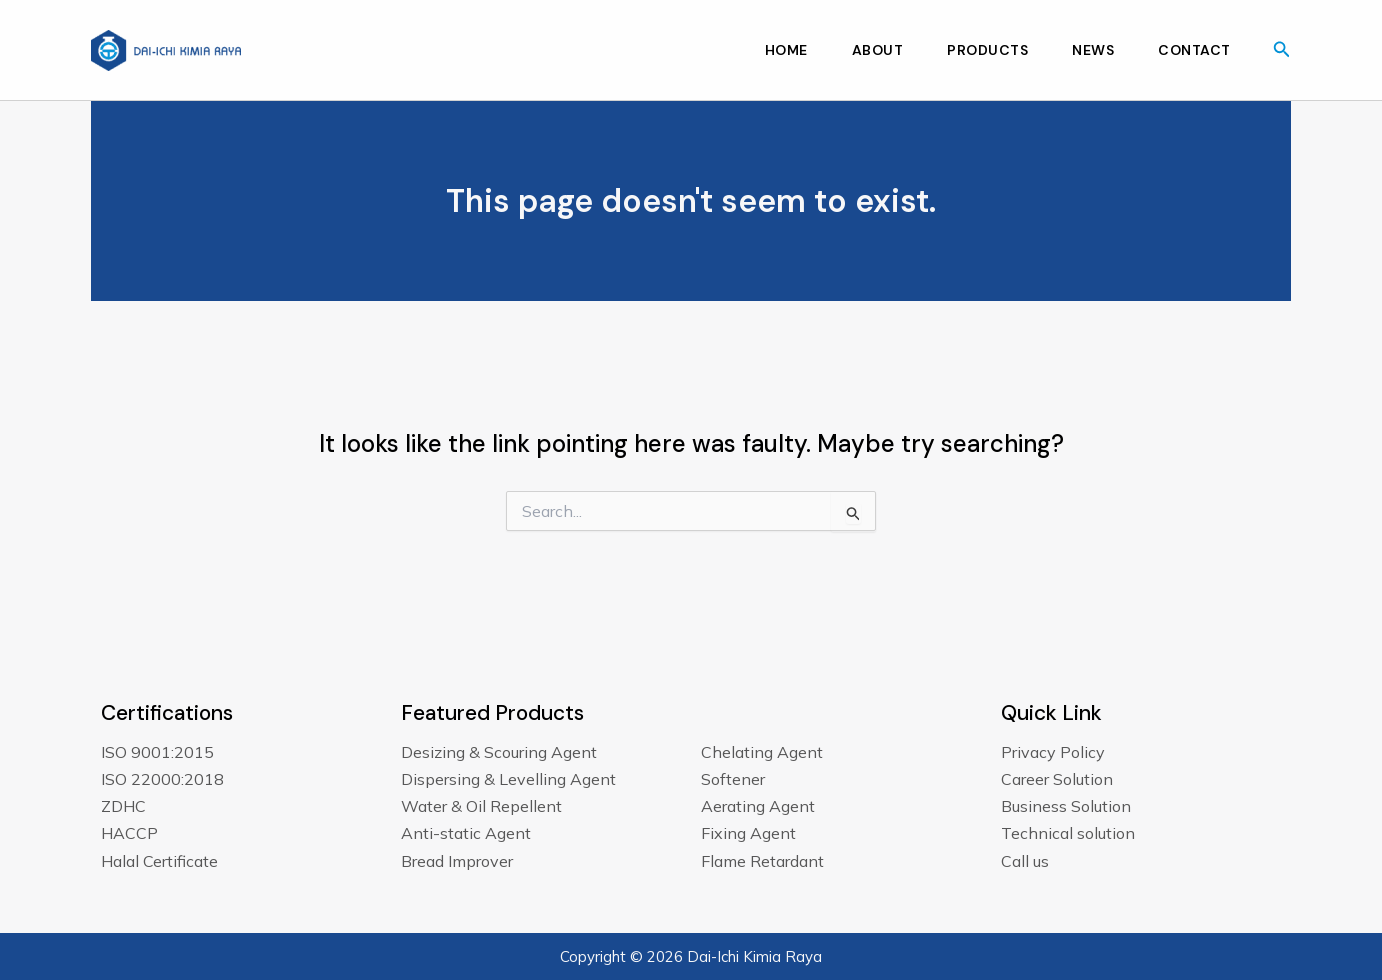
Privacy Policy (1053, 752)
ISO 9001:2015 (157, 752)
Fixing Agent (748, 833)
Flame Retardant (762, 861)
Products (987, 50)
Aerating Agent (758, 806)
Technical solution (1068, 833)
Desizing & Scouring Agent (499, 752)
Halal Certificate (159, 861)
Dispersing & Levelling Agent (508, 779)
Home (786, 50)
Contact (1194, 50)
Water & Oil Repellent (481, 806)
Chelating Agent (762, 752)
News (1093, 50)
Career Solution (1057, 779)
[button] (1282, 50)
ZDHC (123, 806)
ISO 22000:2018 (162, 779)
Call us (1025, 861)
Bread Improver (457, 861)
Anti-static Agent (466, 833)
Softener (733, 779)
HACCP (129, 833)
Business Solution (1066, 806)
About (878, 50)
